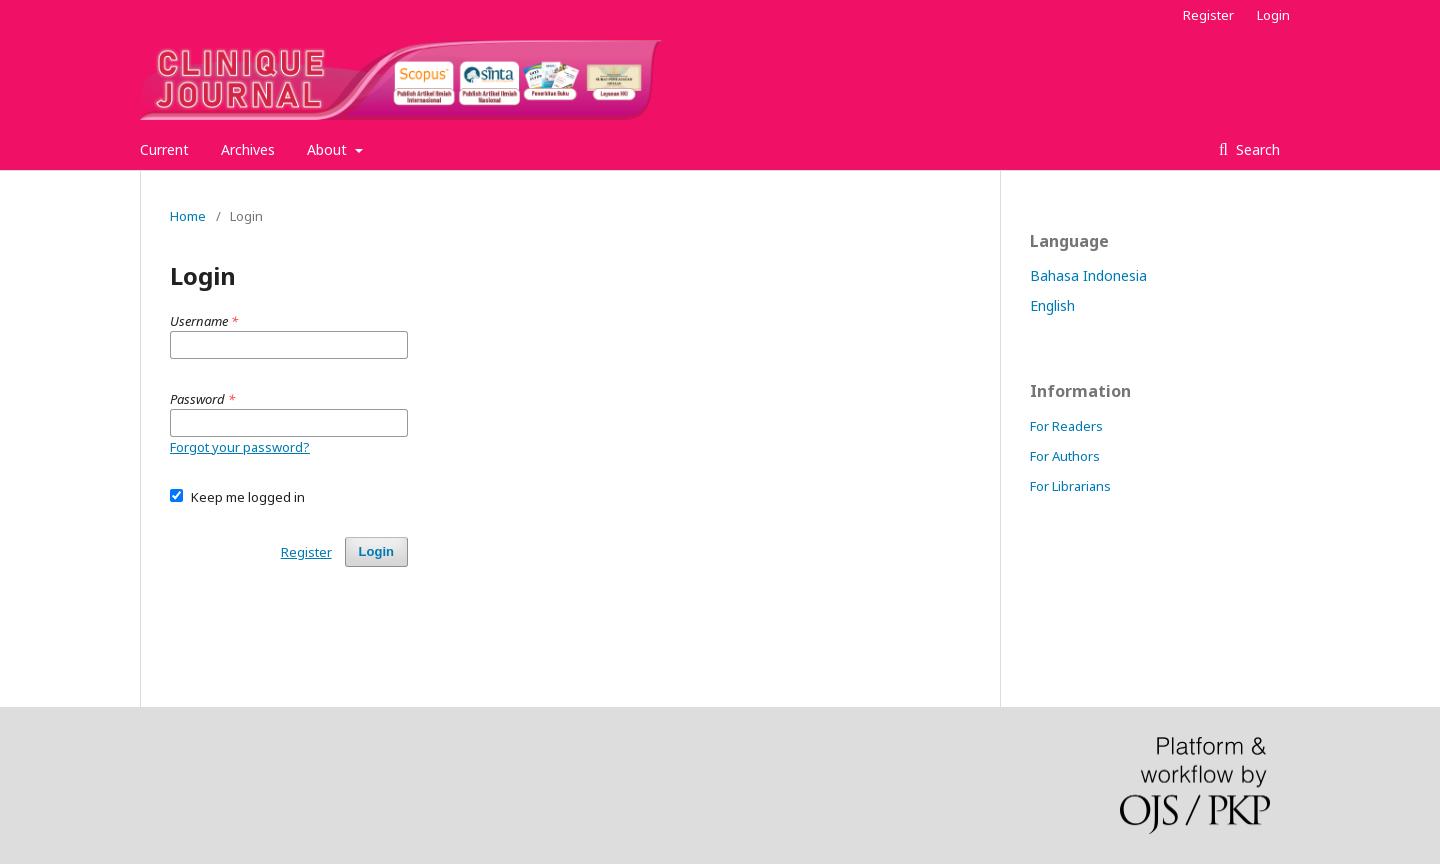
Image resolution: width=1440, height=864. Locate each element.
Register (1208, 15)
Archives (248, 149)
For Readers (1066, 426)
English (1052, 305)
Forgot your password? (240, 447)
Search (1256, 149)
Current (164, 149)
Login (1273, 15)
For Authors (1065, 456)
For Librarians (1070, 486)
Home (188, 216)
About (329, 149)
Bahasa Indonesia (1088, 275)
